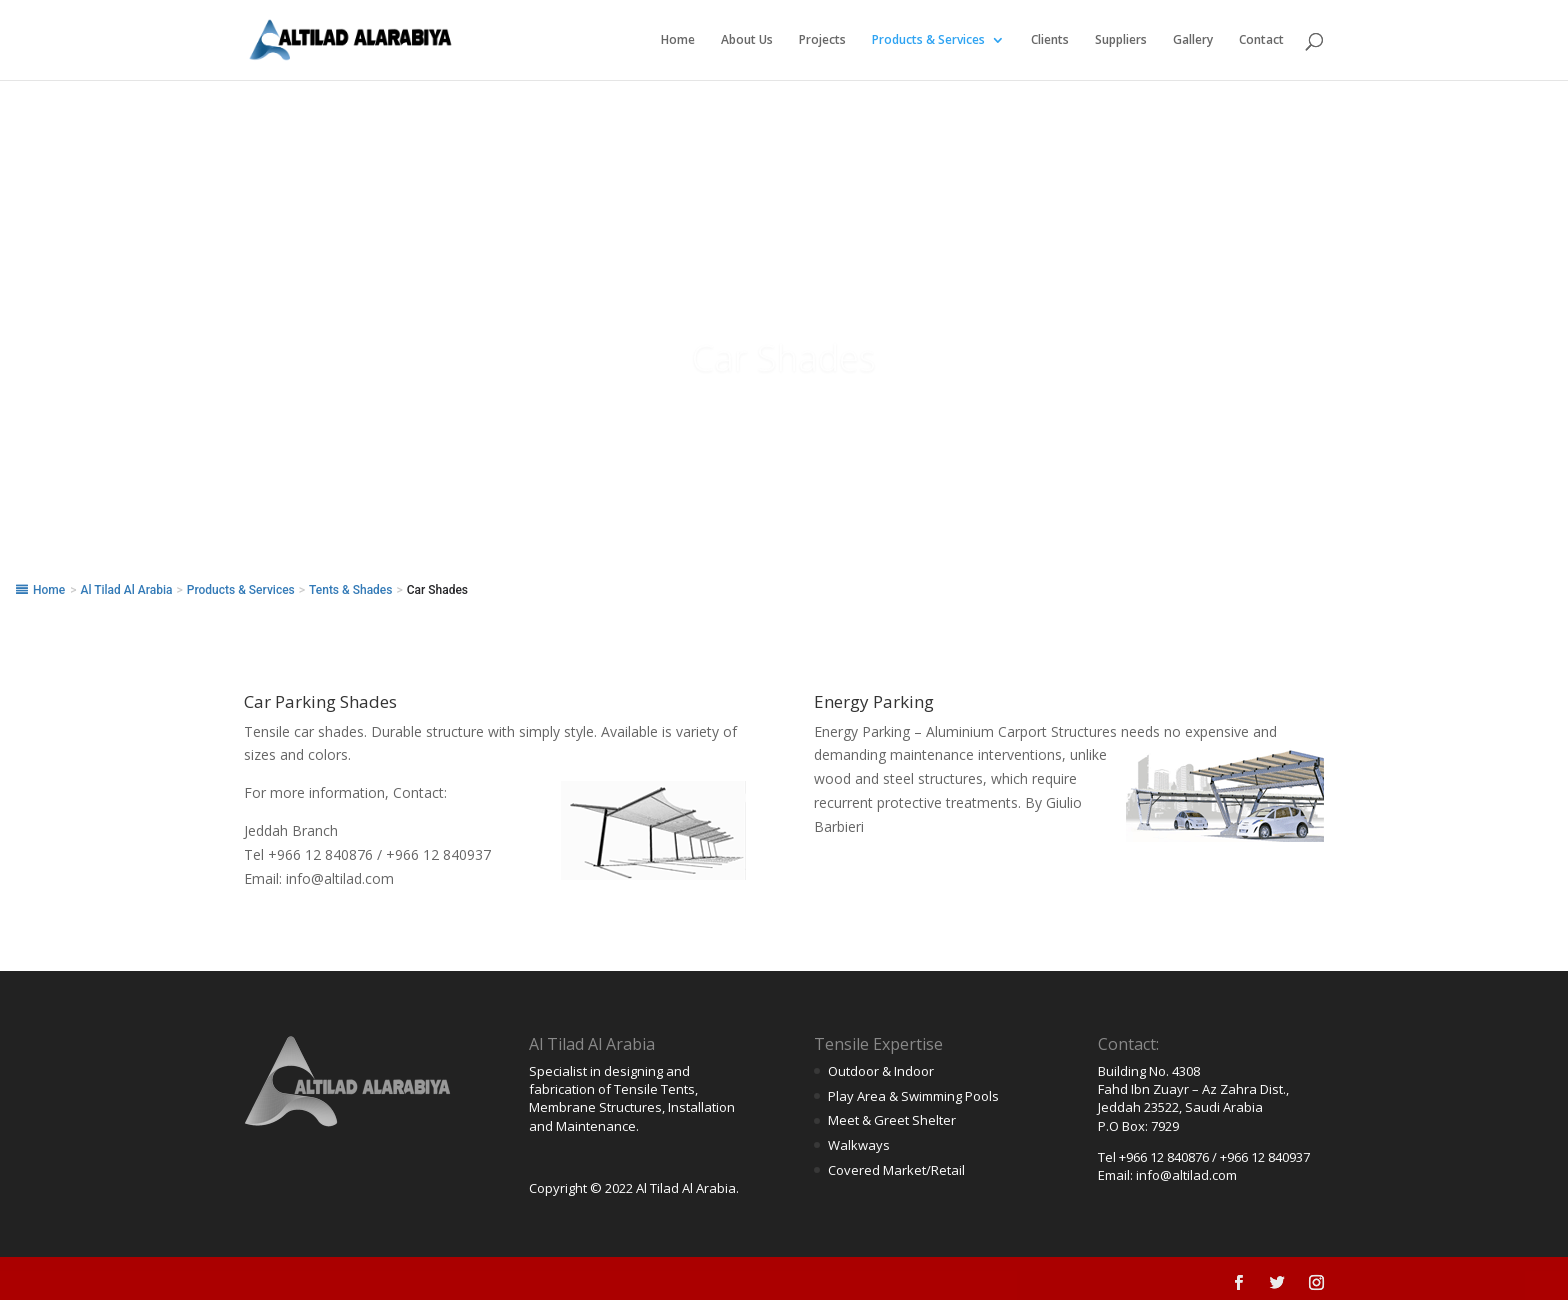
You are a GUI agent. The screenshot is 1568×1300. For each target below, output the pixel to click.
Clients (1050, 40)
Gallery (1193, 40)
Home (678, 40)
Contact (1261, 40)
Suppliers (1121, 40)
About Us (747, 40)
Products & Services (928, 40)
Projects (822, 40)
